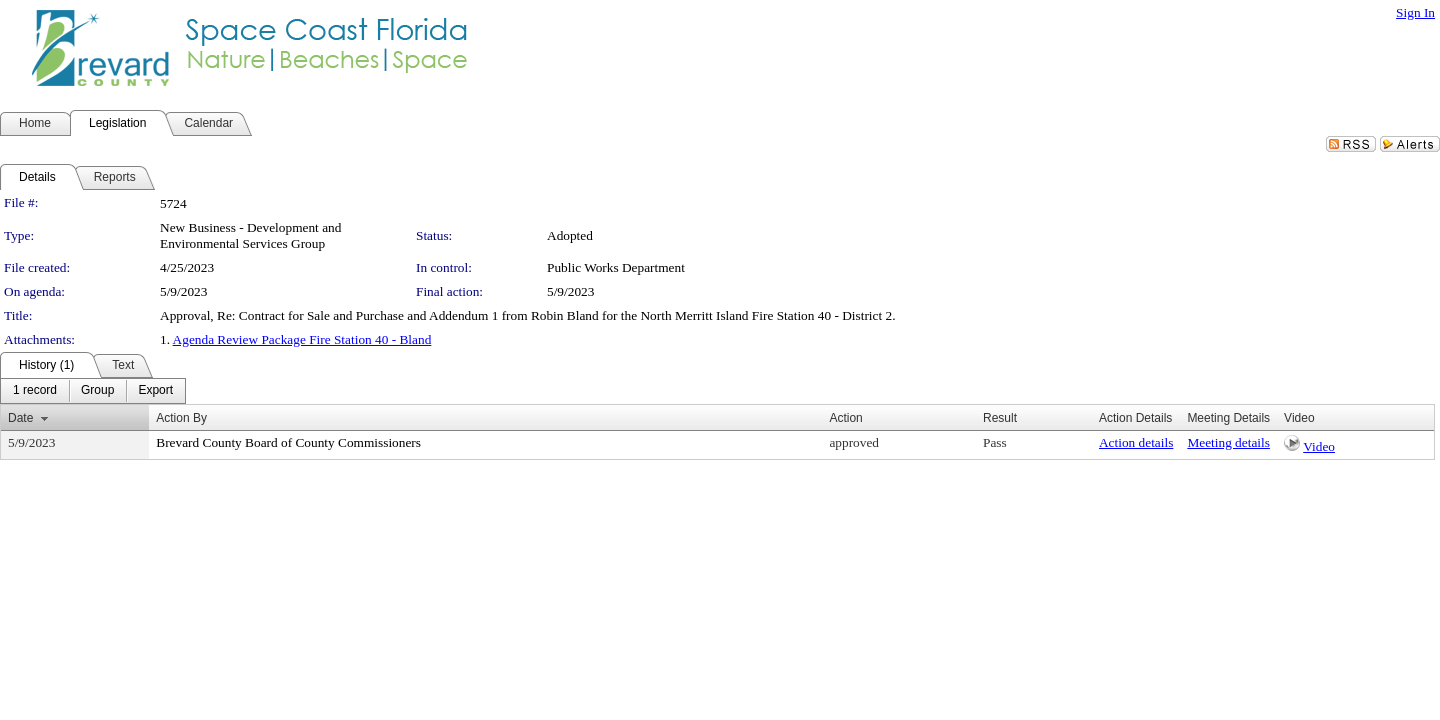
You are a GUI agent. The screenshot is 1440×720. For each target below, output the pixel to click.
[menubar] (93, 391)
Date (20, 418)
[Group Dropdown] (97, 391)
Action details (1136, 442)
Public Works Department (616, 267)
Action (845, 418)
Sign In (1415, 12)
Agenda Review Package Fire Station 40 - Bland (302, 339)
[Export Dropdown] (155, 391)
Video (1319, 446)
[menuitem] (35, 391)
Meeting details (1228, 442)
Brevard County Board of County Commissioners (288, 442)
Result (1000, 418)
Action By (181, 418)
